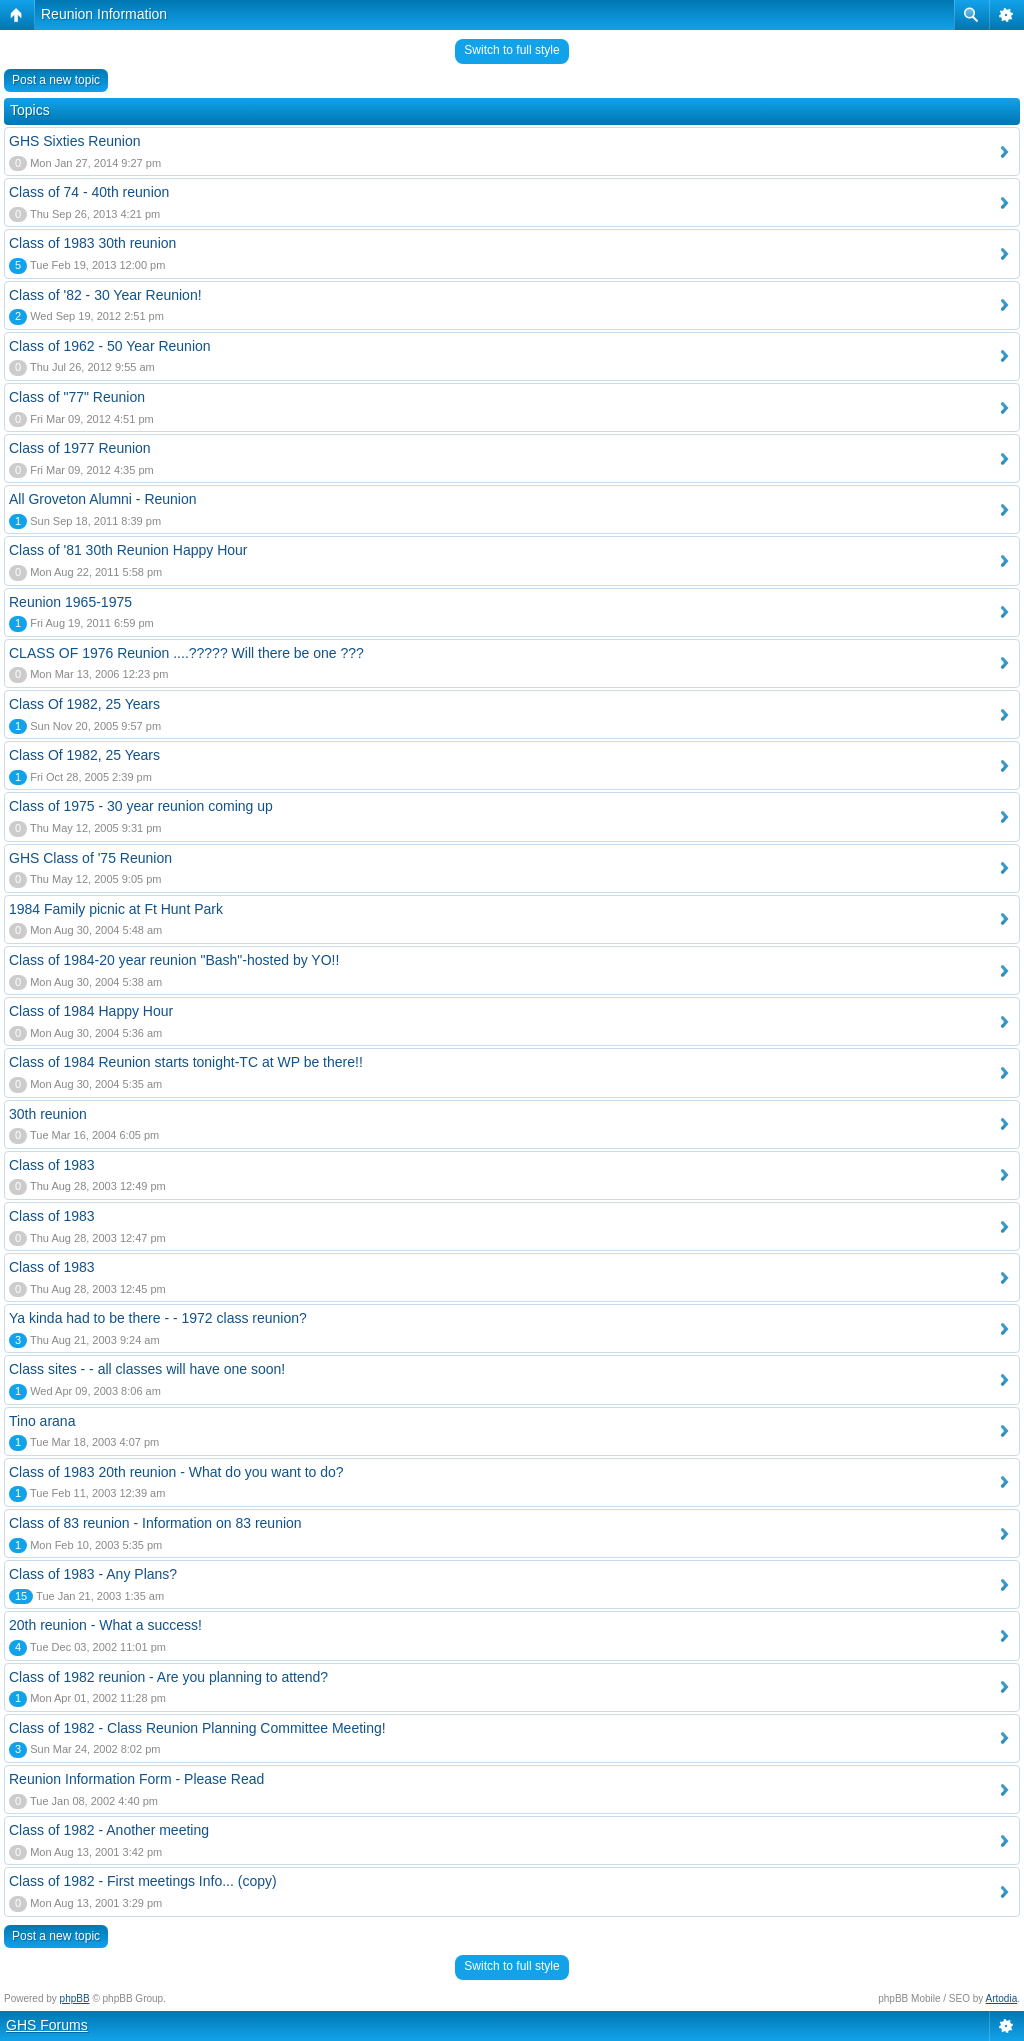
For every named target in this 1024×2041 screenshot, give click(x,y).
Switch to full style (511, 50)
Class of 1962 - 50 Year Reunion (110, 346)
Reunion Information (104, 14)
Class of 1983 (52, 1165)
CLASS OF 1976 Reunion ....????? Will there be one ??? (186, 653)
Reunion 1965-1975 (70, 602)
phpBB (75, 1998)
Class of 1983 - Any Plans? (93, 1574)
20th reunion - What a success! (105, 1625)
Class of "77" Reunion (77, 397)
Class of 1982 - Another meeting (109, 1830)
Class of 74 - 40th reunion (89, 192)
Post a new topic (56, 80)
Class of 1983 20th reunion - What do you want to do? (176, 1472)
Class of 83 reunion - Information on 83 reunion (155, 1523)
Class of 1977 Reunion (80, 448)
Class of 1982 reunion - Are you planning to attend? (168, 1677)
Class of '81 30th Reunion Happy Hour (128, 550)
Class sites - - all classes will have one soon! (147, 1369)
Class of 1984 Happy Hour (91, 1011)
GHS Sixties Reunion (75, 141)
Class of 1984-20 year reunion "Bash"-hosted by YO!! (174, 960)
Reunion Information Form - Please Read (136, 1779)
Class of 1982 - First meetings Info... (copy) (143, 1881)
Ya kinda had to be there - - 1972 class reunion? (158, 1318)
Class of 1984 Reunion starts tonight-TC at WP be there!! (186, 1062)
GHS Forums (47, 2025)
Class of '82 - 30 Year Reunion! (105, 295)
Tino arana (42, 1421)
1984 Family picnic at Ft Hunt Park (116, 909)
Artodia (1002, 1998)
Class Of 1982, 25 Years (84, 704)
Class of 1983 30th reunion (92, 243)
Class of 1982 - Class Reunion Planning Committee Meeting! (197, 1728)
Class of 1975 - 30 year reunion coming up (141, 806)
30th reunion (48, 1114)
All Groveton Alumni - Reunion (103, 499)
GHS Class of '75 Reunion (90, 858)
